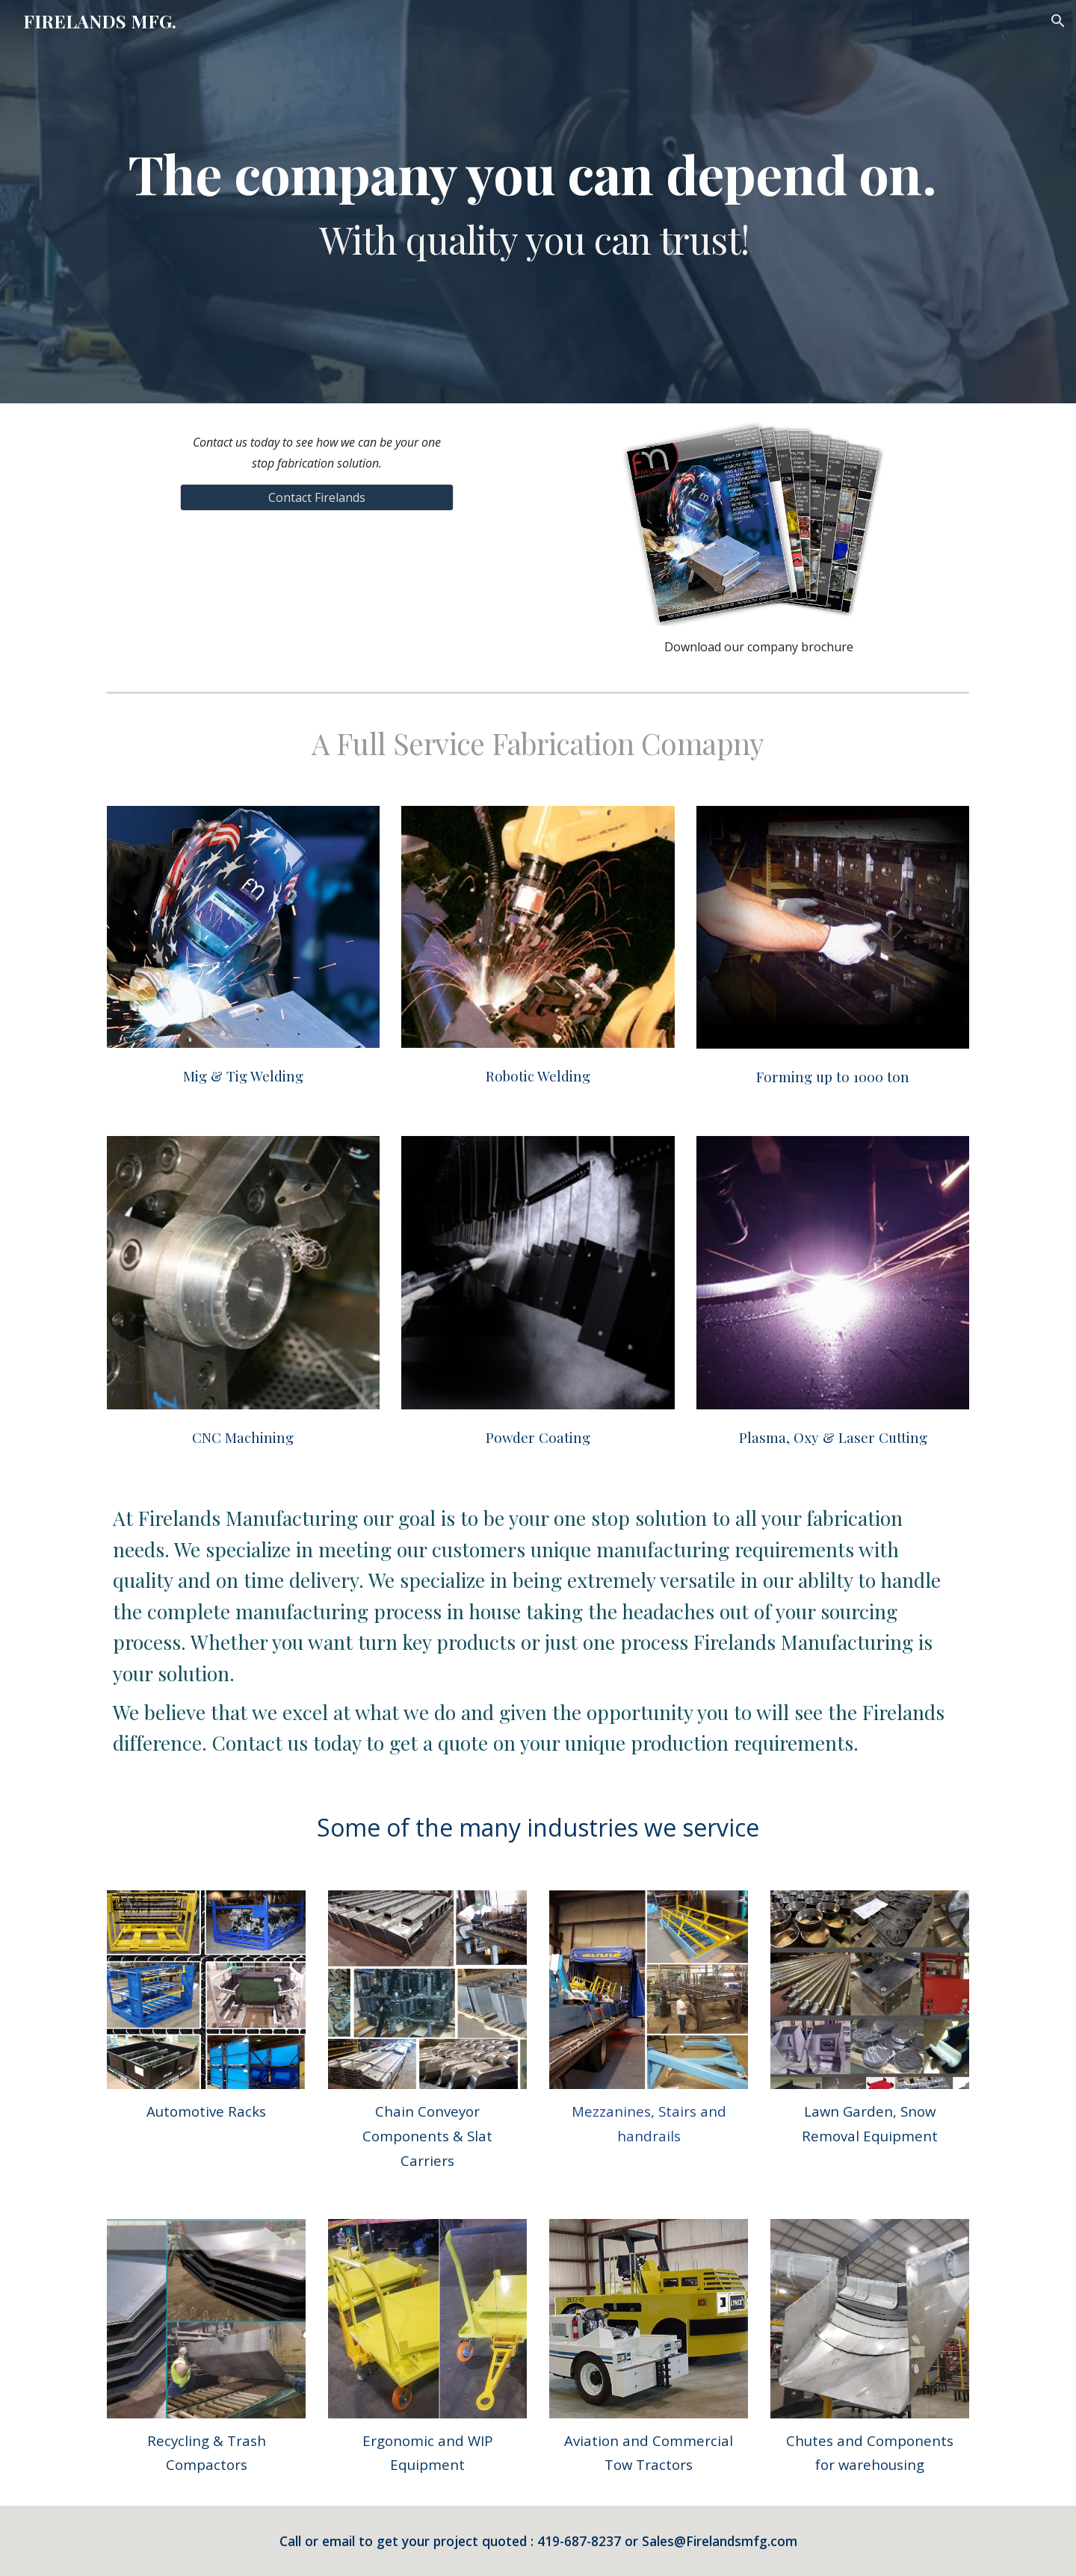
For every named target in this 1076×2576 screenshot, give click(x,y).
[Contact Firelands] (316, 497)
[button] (1058, 21)
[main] (538, 201)
